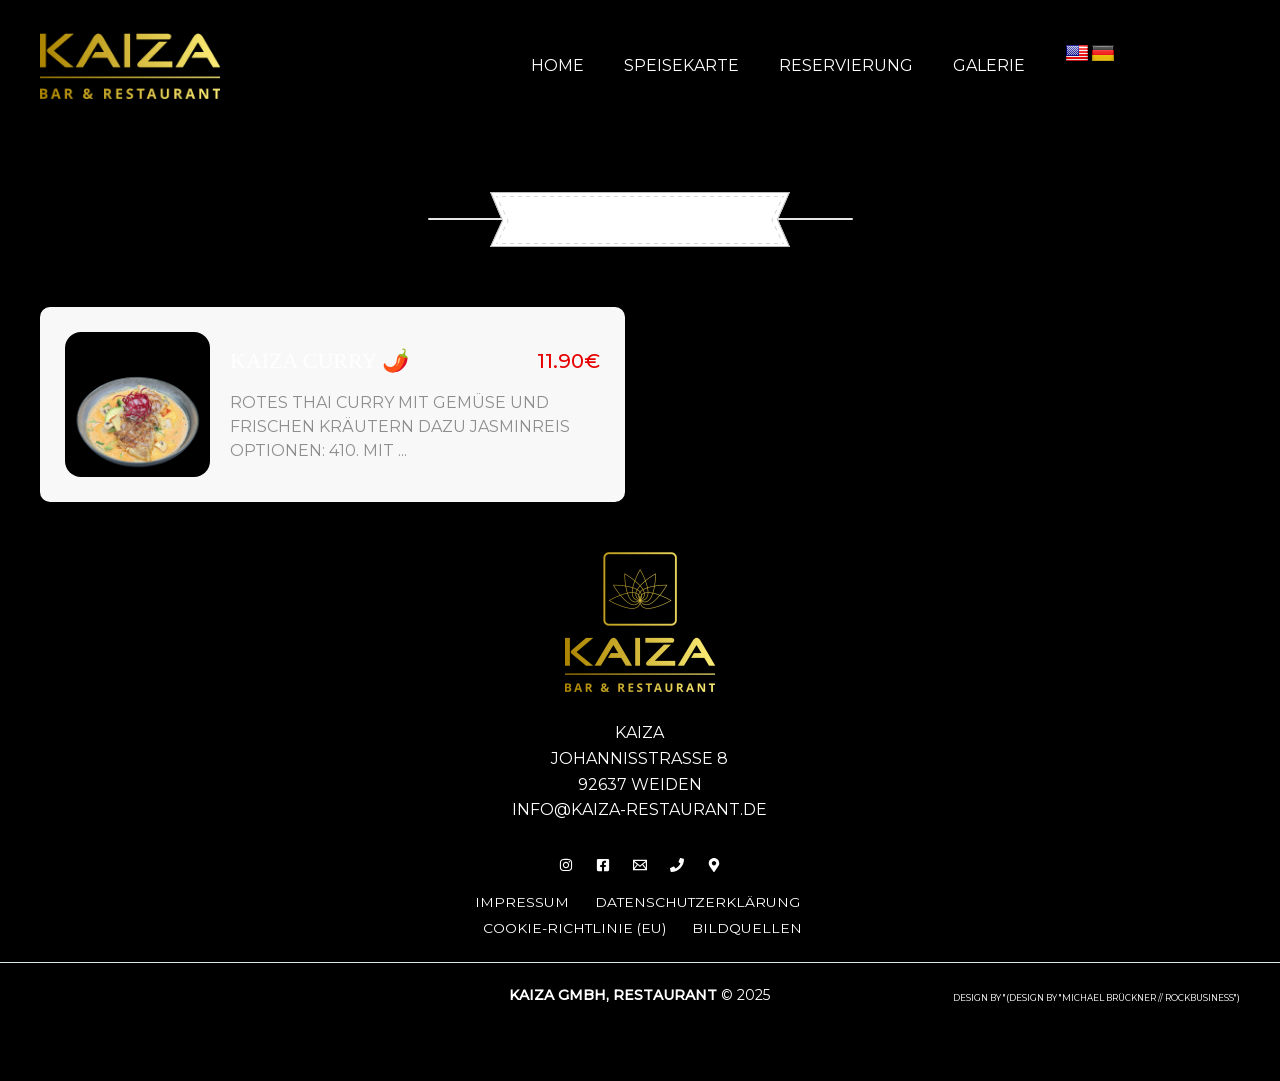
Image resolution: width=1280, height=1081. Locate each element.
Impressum (511, 901)
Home (585, 65)
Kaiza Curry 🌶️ (319, 360)
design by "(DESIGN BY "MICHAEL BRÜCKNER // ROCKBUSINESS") (1096, 996)
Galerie (993, 65)
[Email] (640, 865)
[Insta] (554, 865)
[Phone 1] (683, 865)
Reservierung (858, 65)
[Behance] (726, 865)
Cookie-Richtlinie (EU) (576, 926)
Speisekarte (701, 65)
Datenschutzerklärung (695, 901)
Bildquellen (754, 926)
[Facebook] (597, 865)
